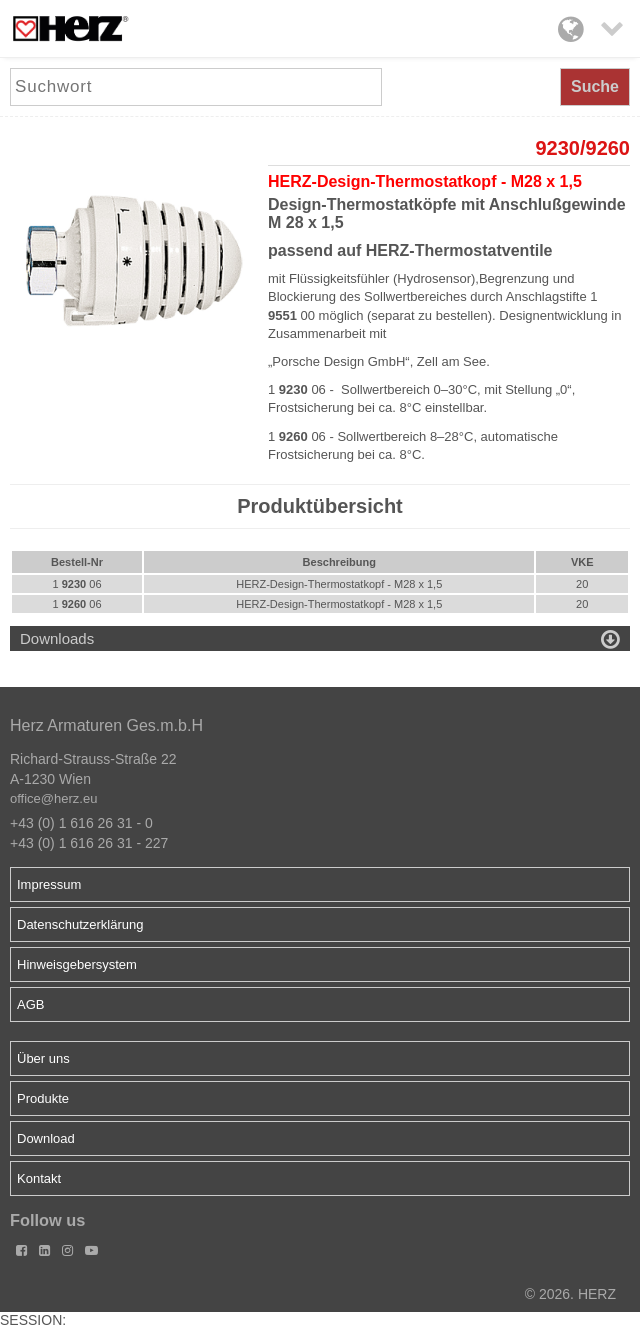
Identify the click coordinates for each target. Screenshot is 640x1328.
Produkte (43, 1098)
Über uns (43, 1058)
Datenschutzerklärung (80, 924)
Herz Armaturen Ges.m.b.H (106, 725)
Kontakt (39, 1178)
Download (46, 1138)
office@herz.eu (53, 798)
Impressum (49, 884)
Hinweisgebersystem (77, 964)
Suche (595, 86)
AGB (30, 1004)
